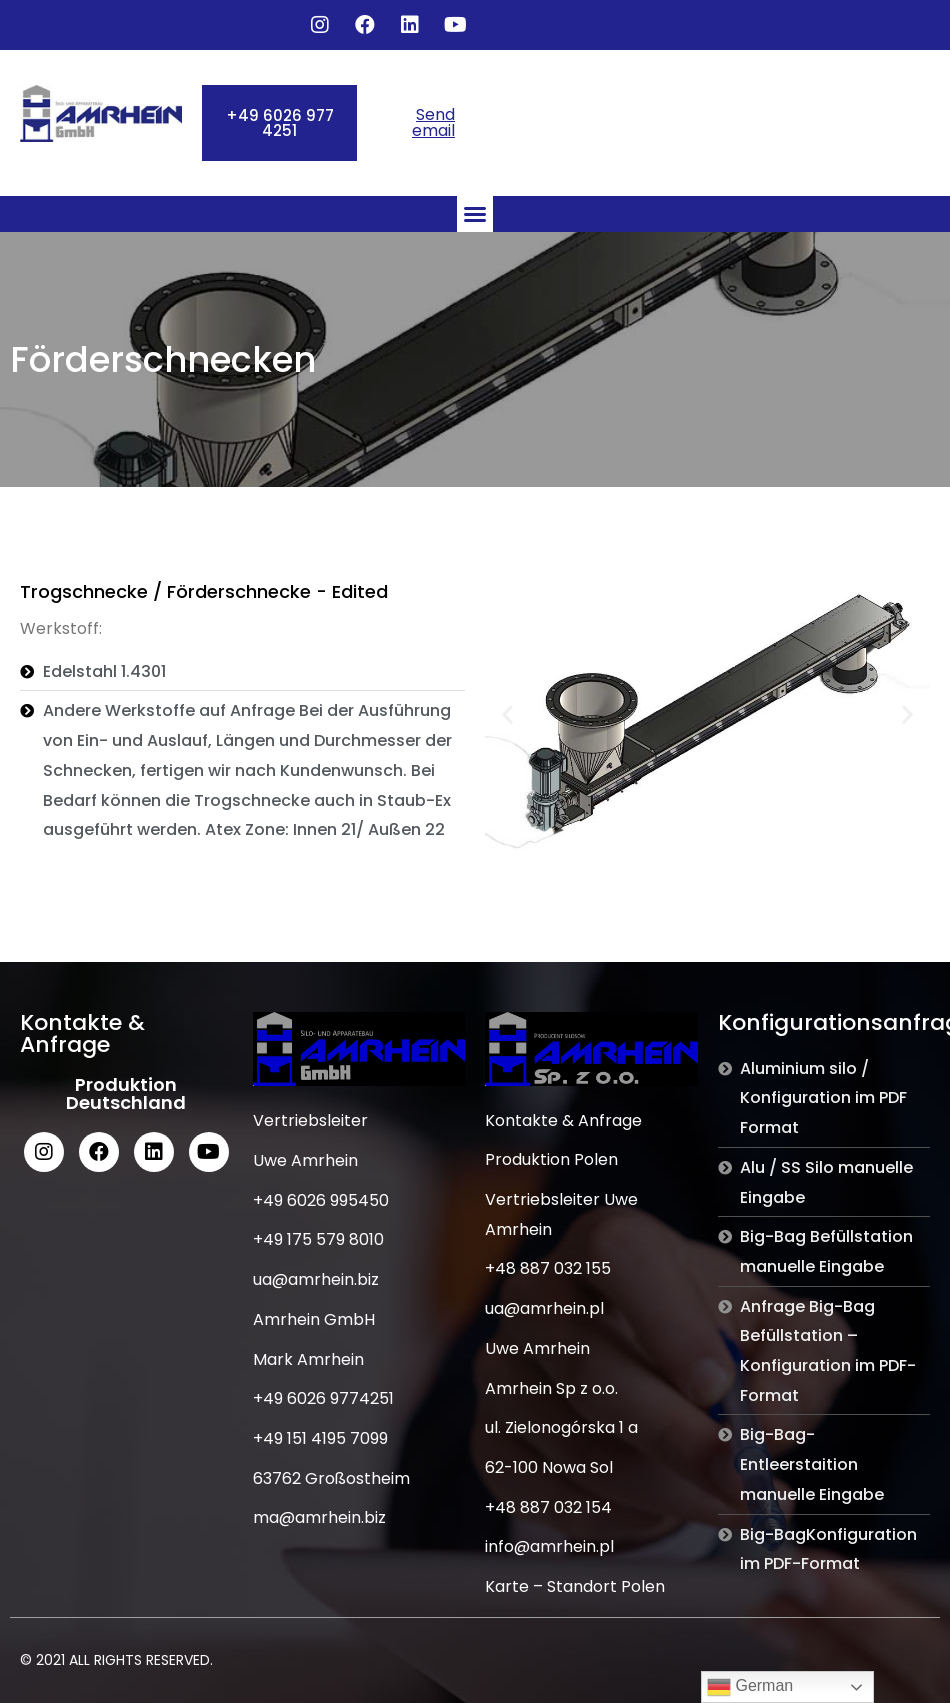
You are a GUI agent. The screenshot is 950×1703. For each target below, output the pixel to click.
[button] (279, 123)
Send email (433, 122)
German (750, 1687)
